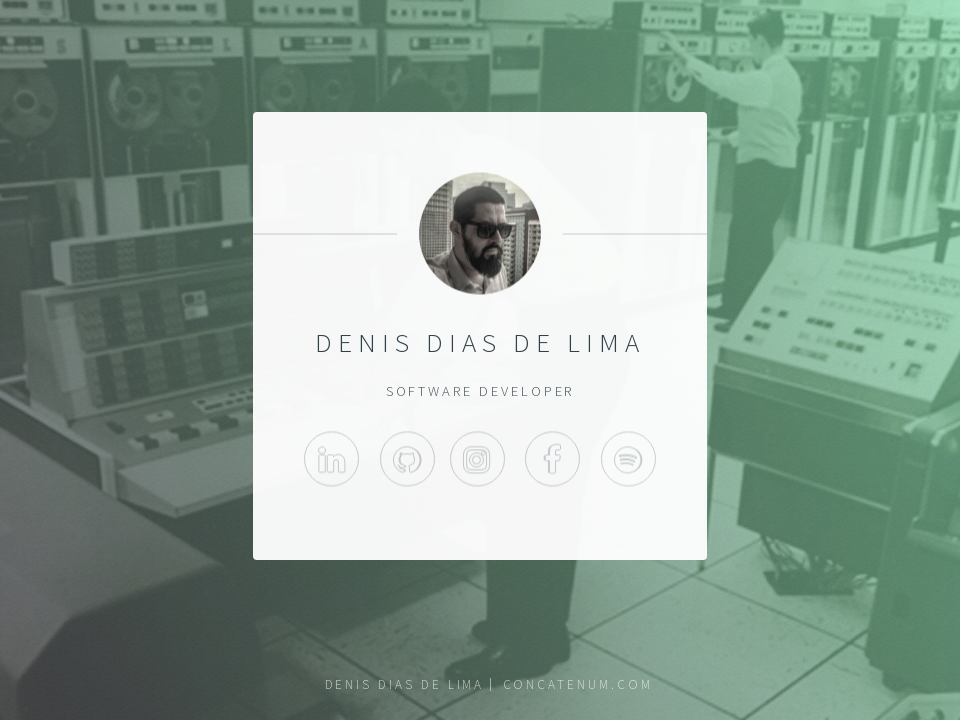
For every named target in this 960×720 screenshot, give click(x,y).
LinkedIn (331, 462)
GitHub (407, 462)
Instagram (477, 462)
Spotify (628, 462)
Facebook (552, 462)
